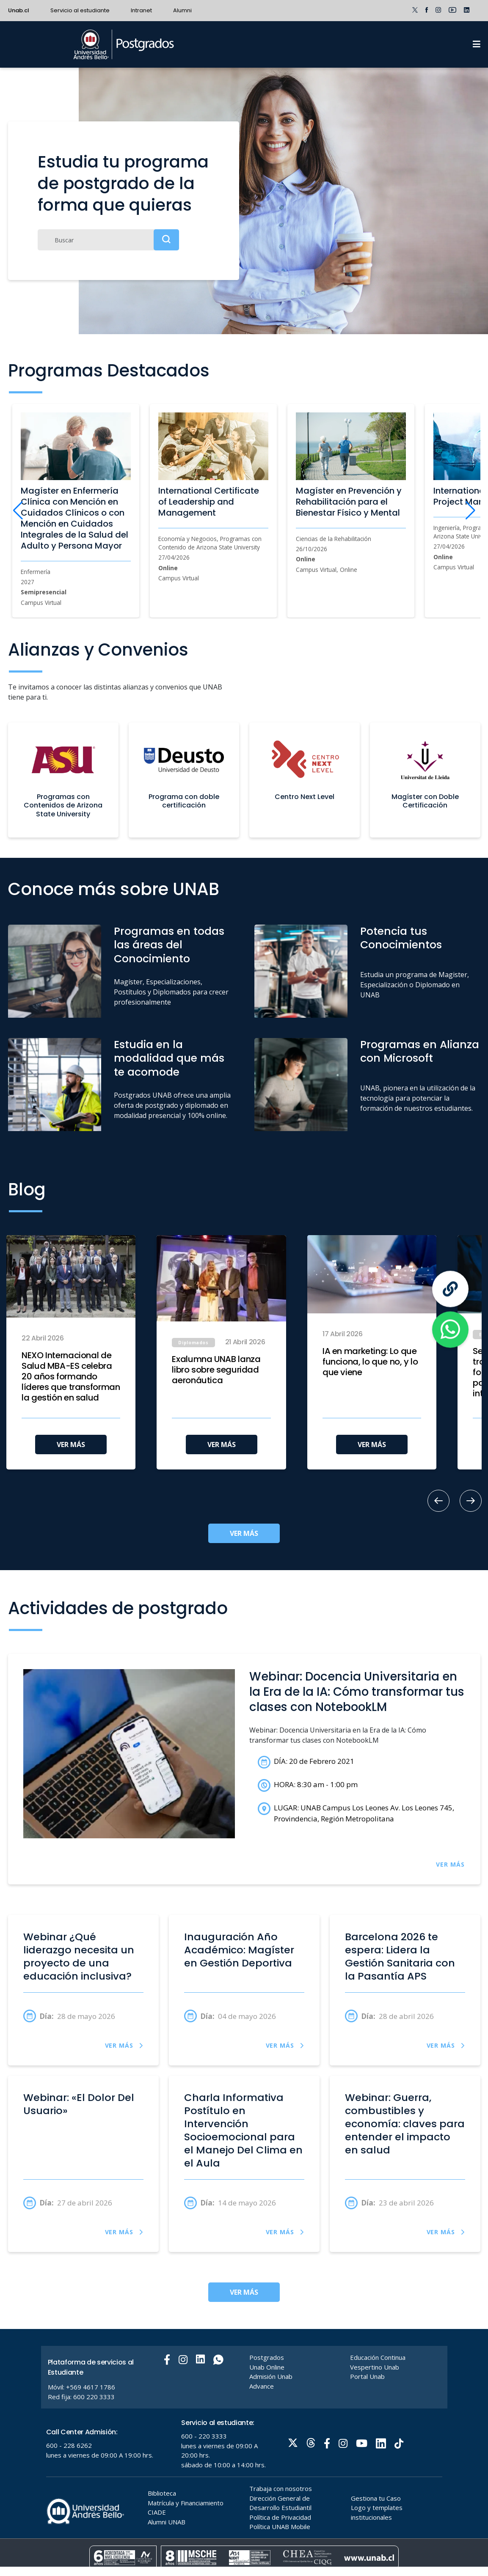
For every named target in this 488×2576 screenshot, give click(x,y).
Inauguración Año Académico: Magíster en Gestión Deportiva (239, 1950)
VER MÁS (71, 1444)
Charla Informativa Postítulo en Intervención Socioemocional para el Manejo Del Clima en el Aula (243, 2130)
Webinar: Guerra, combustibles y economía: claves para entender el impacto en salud (405, 2124)
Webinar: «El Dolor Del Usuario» (78, 2104)
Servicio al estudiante (80, 10)
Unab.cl (18, 10)
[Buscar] (108, 239)
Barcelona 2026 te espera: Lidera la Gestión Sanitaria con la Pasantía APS (400, 1956)
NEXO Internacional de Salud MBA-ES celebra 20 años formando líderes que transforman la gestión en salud (71, 1376)
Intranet (141, 10)
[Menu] (476, 44)
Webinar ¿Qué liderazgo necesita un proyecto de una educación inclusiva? (78, 1956)
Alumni (182, 10)
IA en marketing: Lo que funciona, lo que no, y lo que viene (370, 1362)
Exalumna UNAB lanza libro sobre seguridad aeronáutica (216, 1370)
